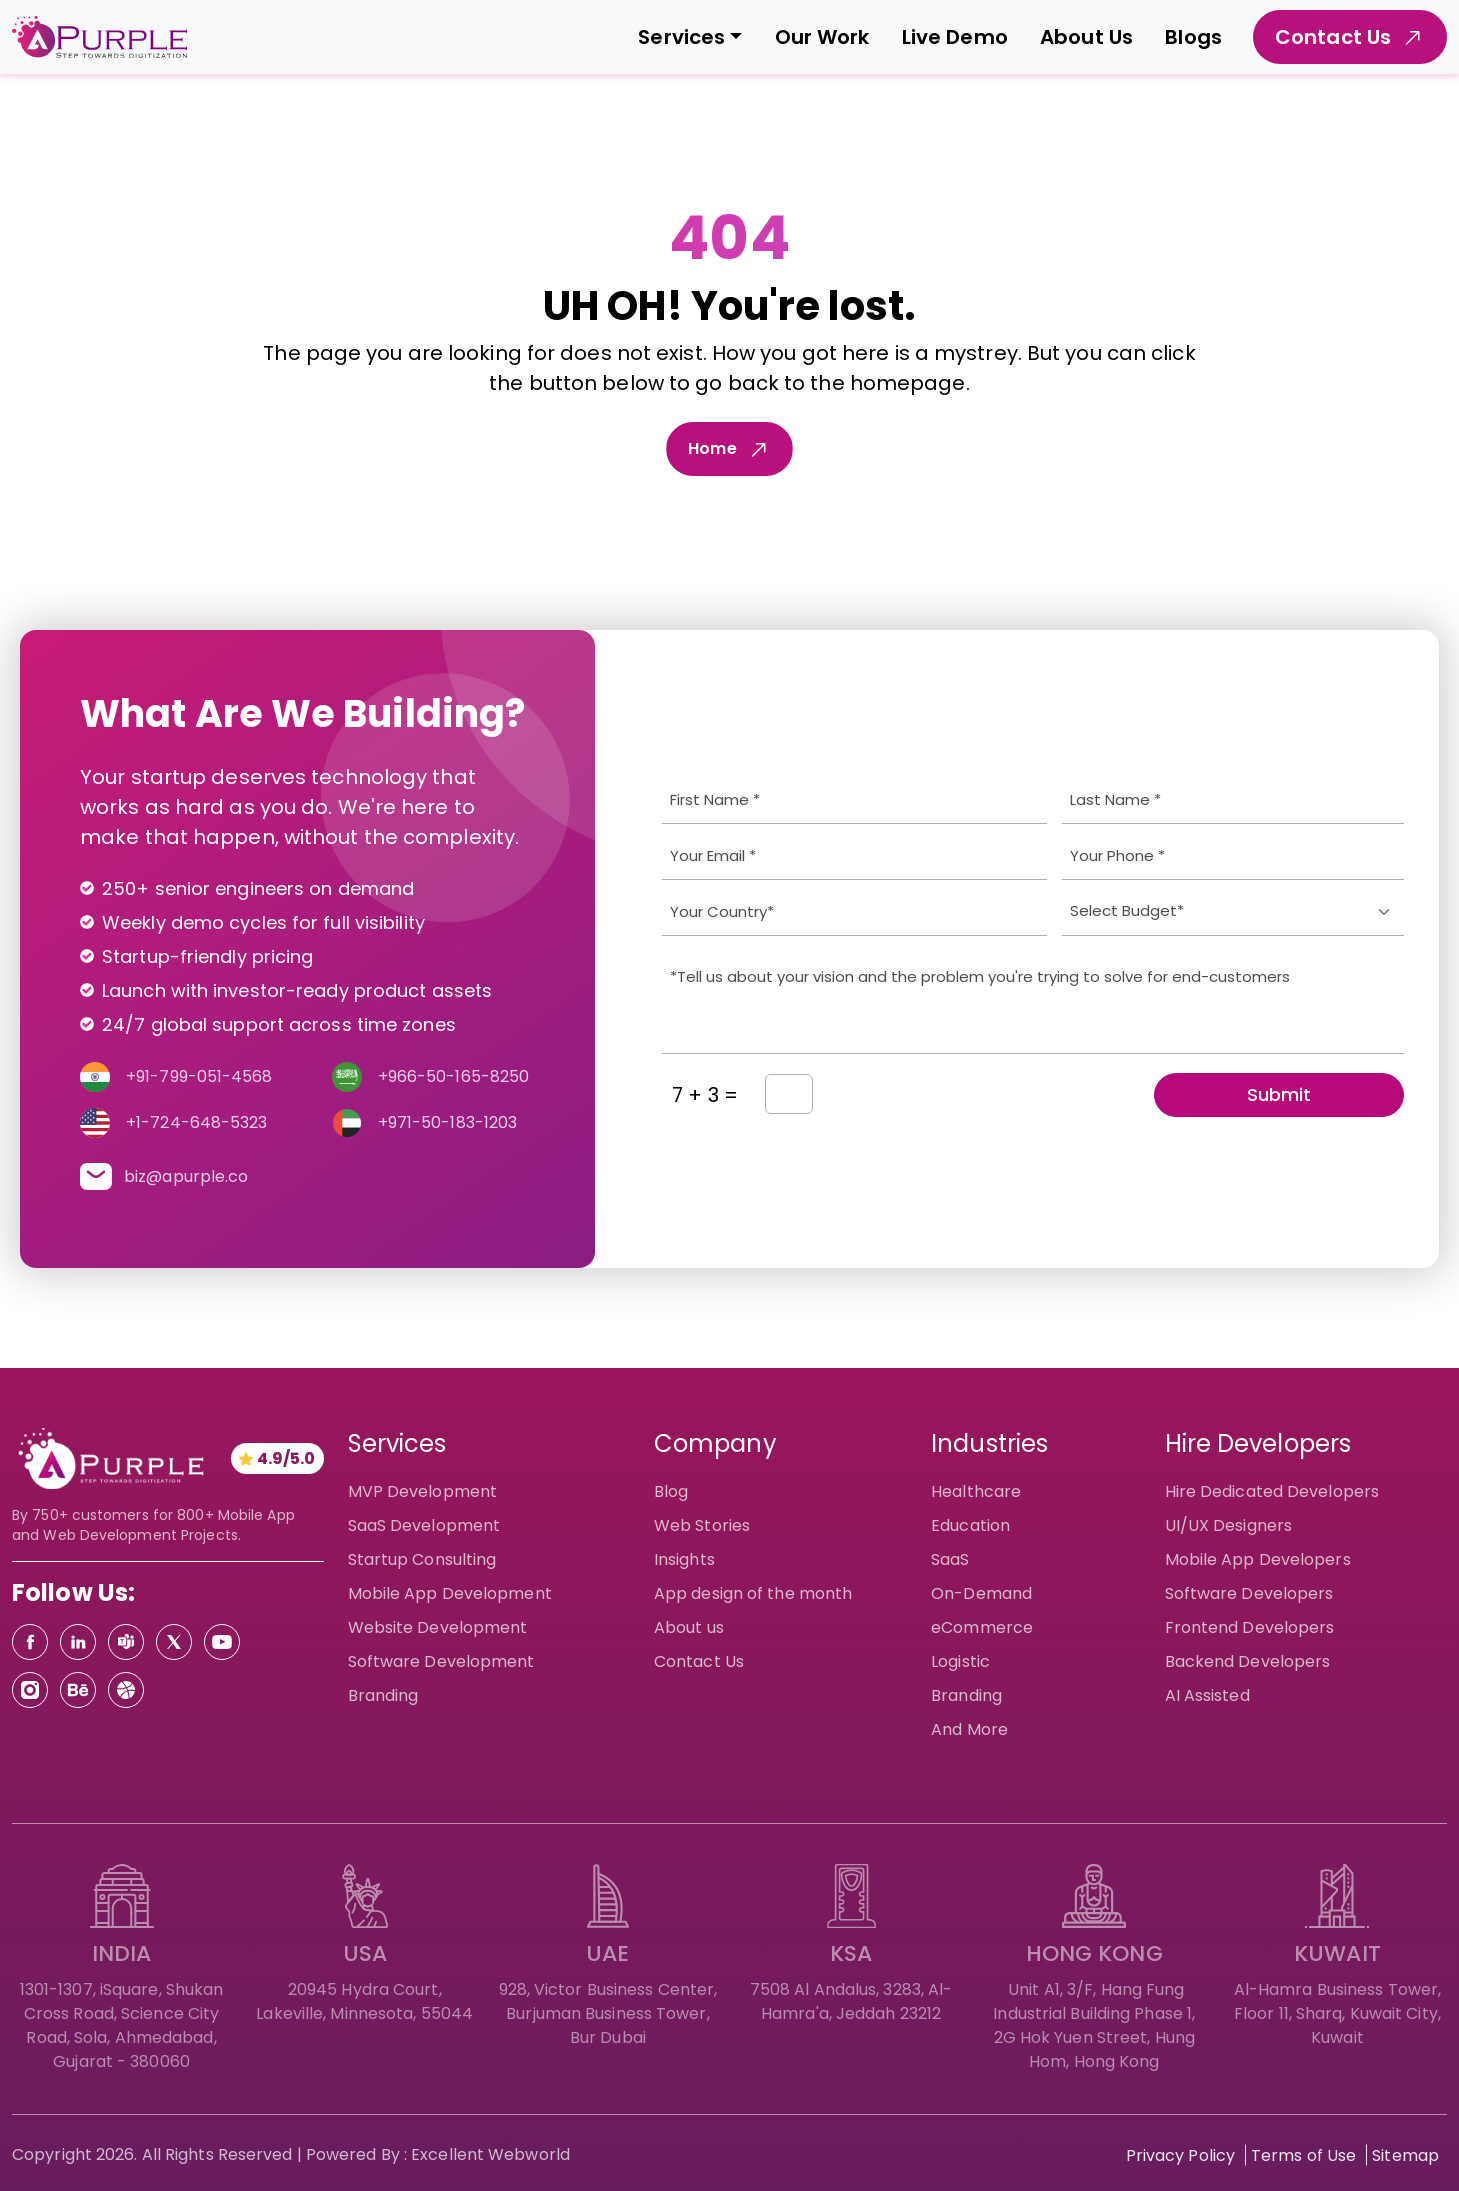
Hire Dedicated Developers (1272, 1491)
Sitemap (1405, 2155)
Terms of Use (1303, 2155)
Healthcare (976, 1491)
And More (969, 1729)
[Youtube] (222, 1642)
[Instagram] (30, 1690)
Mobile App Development (450, 1593)
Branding (383, 1695)
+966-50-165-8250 (454, 1076)
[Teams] (126, 1642)
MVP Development (423, 1491)
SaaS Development (424, 1525)
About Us (1086, 37)
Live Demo (955, 37)
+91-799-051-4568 (199, 1076)
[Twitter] (174, 1642)
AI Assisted (1207, 1695)
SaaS (950, 1559)
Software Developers (1249, 1593)
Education (970, 1525)
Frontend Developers (1250, 1627)
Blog (671, 1491)
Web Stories (702, 1525)
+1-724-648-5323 (197, 1122)
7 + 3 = (705, 1095)
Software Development (441, 1661)
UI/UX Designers (1229, 1525)
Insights (684, 1559)
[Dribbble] (126, 1690)
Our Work (822, 37)
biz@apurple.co (186, 1176)
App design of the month (753, 1593)
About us (689, 1627)
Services (681, 37)
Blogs (1193, 37)
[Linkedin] (78, 1642)
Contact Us (699, 1661)
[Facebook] (30, 1642)
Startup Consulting (422, 1559)
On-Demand (981, 1593)
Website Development (438, 1627)
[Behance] (78, 1690)
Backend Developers (1248, 1661)
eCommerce (982, 1627)
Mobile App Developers (1258, 1559)
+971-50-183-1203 (448, 1122)
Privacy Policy (1180, 2155)
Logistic (960, 1661)
